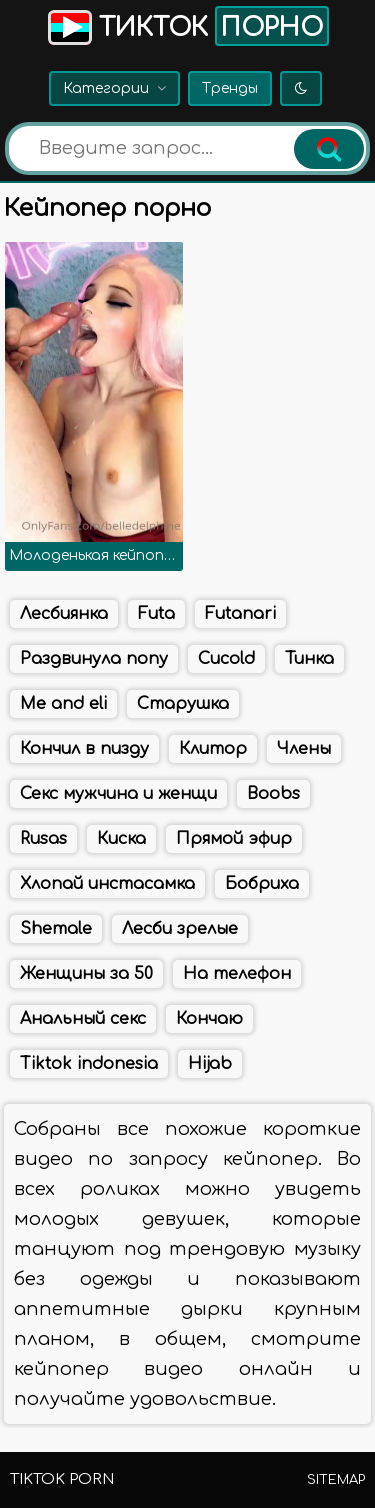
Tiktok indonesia (89, 1064)
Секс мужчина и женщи (118, 794)
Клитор (213, 749)
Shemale (56, 929)
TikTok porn (62, 1479)
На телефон (237, 974)
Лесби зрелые (180, 929)
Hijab (210, 1064)
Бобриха (262, 884)
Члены (304, 749)
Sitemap (336, 1480)
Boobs (273, 794)
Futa (156, 614)
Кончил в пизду (84, 749)
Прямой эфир (234, 839)
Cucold (226, 659)
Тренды (230, 88)
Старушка (183, 704)
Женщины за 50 (86, 974)
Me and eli (63, 704)
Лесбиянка (64, 614)
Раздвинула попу (94, 659)
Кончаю (209, 1019)
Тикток (186, 26)
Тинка (309, 659)
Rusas (43, 839)
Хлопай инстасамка (107, 884)
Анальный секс (83, 1019)
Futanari (240, 614)
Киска (121, 839)
